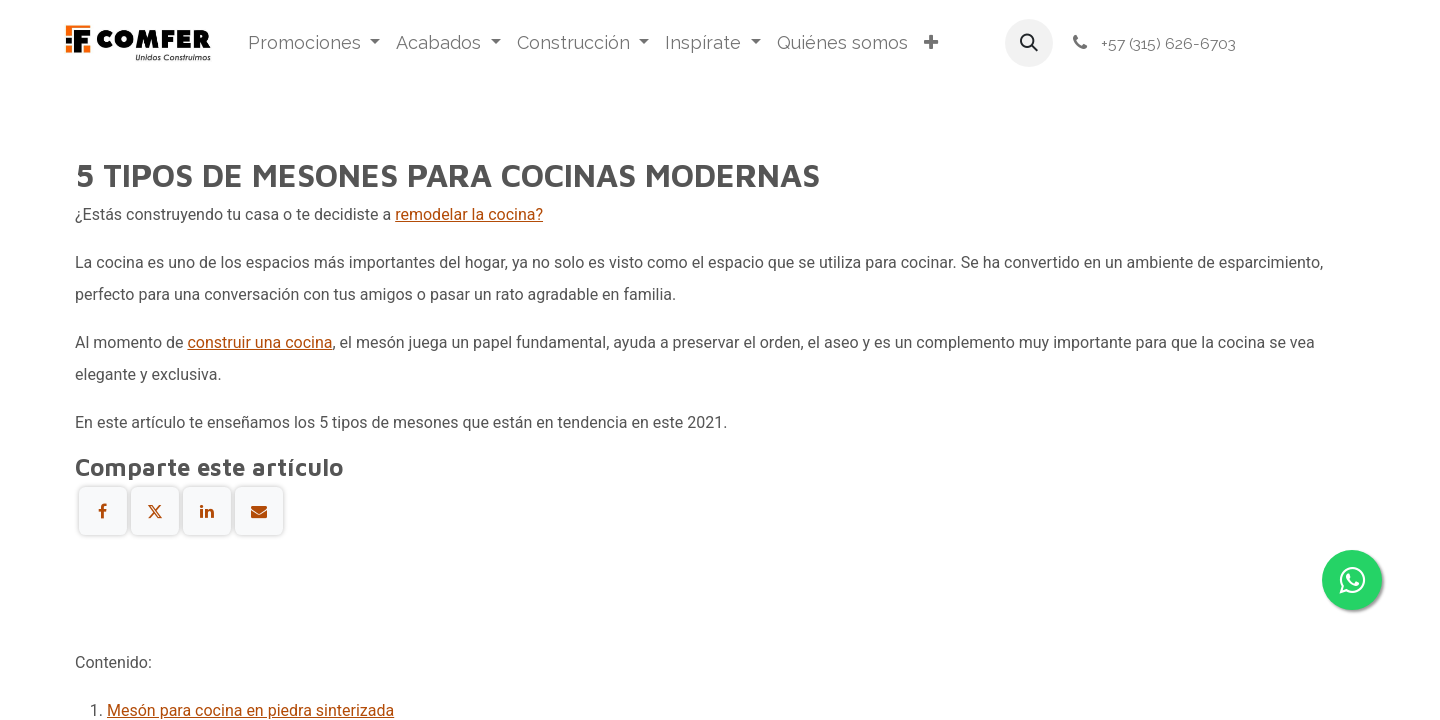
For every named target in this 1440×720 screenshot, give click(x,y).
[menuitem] (314, 43)
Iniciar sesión (1316, 43)
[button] (1029, 43)
